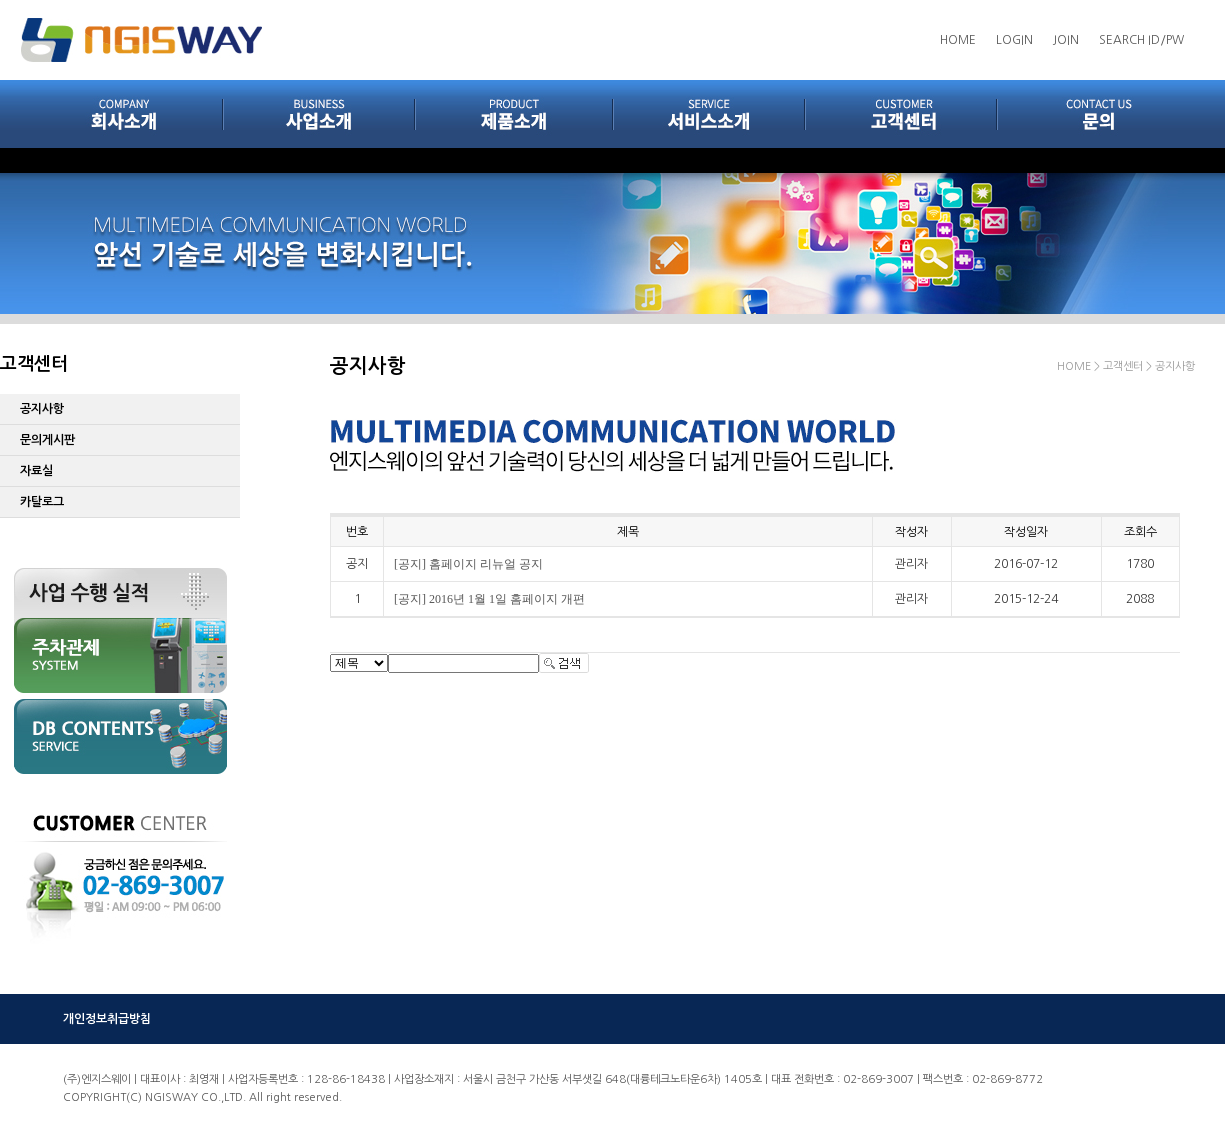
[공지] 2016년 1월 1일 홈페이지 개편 (489, 599)
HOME (958, 40)
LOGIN (1014, 40)
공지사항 (42, 409)
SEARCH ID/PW (1141, 40)
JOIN (1066, 40)
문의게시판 (47, 440)
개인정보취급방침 (107, 1019)
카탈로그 (42, 502)
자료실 (36, 471)
